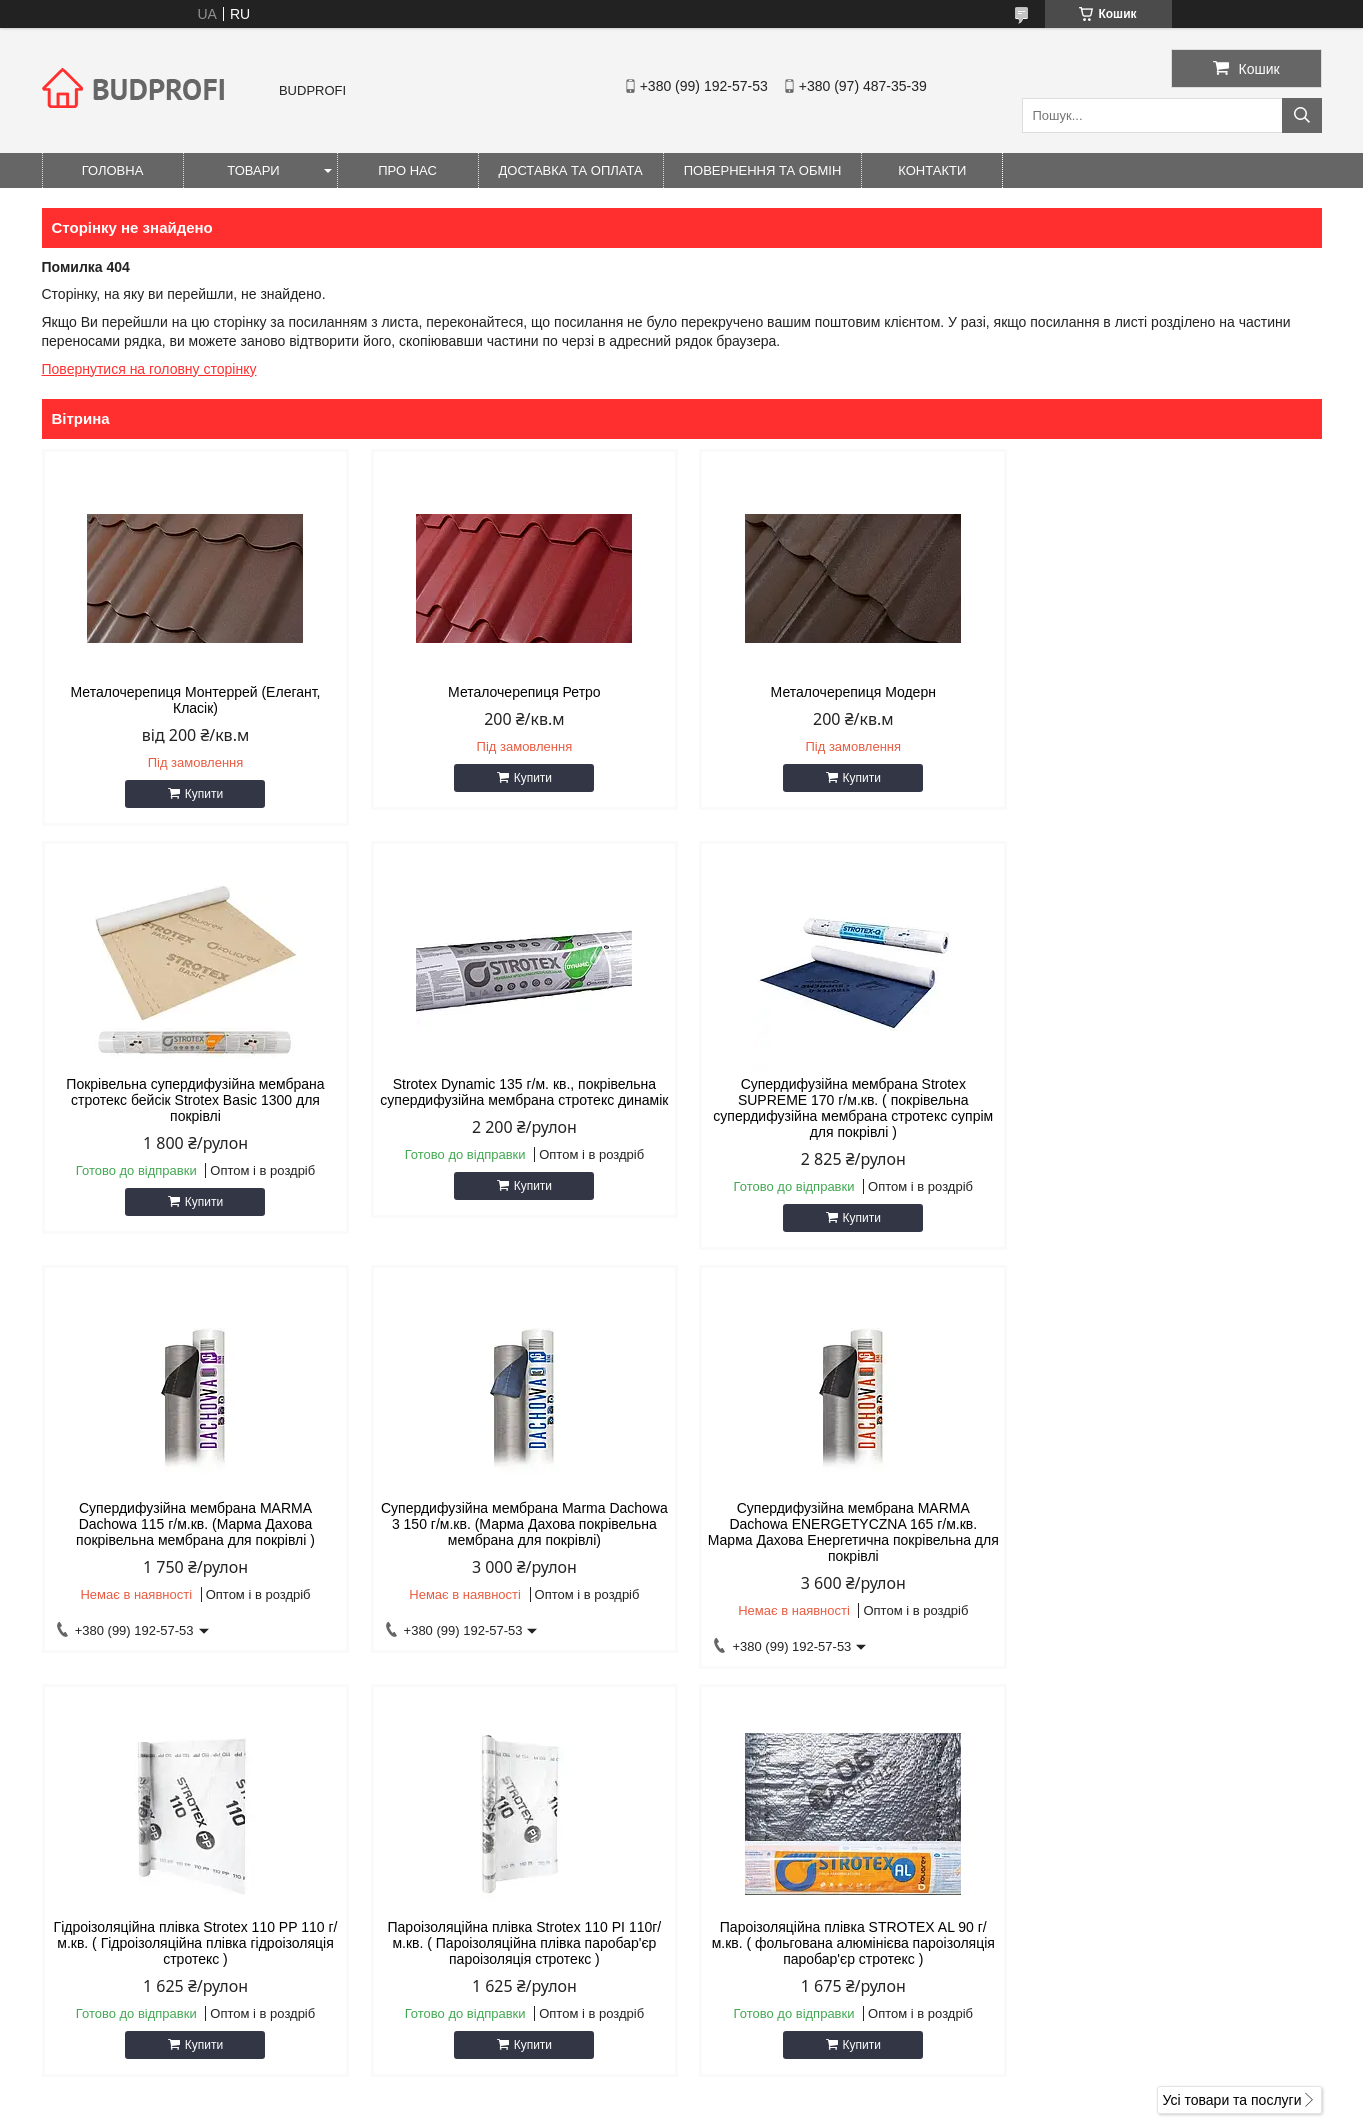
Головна (113, 170)
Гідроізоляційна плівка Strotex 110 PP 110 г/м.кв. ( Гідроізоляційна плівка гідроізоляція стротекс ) (519, 1540)
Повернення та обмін (763, 170)
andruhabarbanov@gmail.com (807, 1868)
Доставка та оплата (571, 170)
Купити (202, 794)
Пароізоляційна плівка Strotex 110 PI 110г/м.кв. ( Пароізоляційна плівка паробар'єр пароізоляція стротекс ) (844, 1540)
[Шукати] (1302, 115)
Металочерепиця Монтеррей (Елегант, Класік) (194, 700)
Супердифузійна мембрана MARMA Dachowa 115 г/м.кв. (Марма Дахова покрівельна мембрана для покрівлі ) (844, 1116)
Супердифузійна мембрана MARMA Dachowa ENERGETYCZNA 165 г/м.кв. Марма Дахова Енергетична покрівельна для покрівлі (193, 1548)
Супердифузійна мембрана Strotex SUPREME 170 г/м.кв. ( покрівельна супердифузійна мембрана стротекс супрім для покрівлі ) (519, 1124)
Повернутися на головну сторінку (149, 369)
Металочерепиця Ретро (519, 692)
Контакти (932, 170)
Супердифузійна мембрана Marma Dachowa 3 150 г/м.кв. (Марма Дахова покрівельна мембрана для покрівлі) (1169, 1116)
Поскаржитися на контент (638, 2104)
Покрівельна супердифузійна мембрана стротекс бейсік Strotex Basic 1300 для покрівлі (1169, 708)
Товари (253, 170)
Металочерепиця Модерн (843, 692)
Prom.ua (774, 2068)
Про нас (407, 170)
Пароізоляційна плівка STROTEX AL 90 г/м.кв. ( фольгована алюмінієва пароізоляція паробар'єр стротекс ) (1169, 1540)
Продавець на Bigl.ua (681, 2086)
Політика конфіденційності (794, 2104)
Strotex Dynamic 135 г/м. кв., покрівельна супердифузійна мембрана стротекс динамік (193, 1116)
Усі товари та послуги (1232, 1708)
